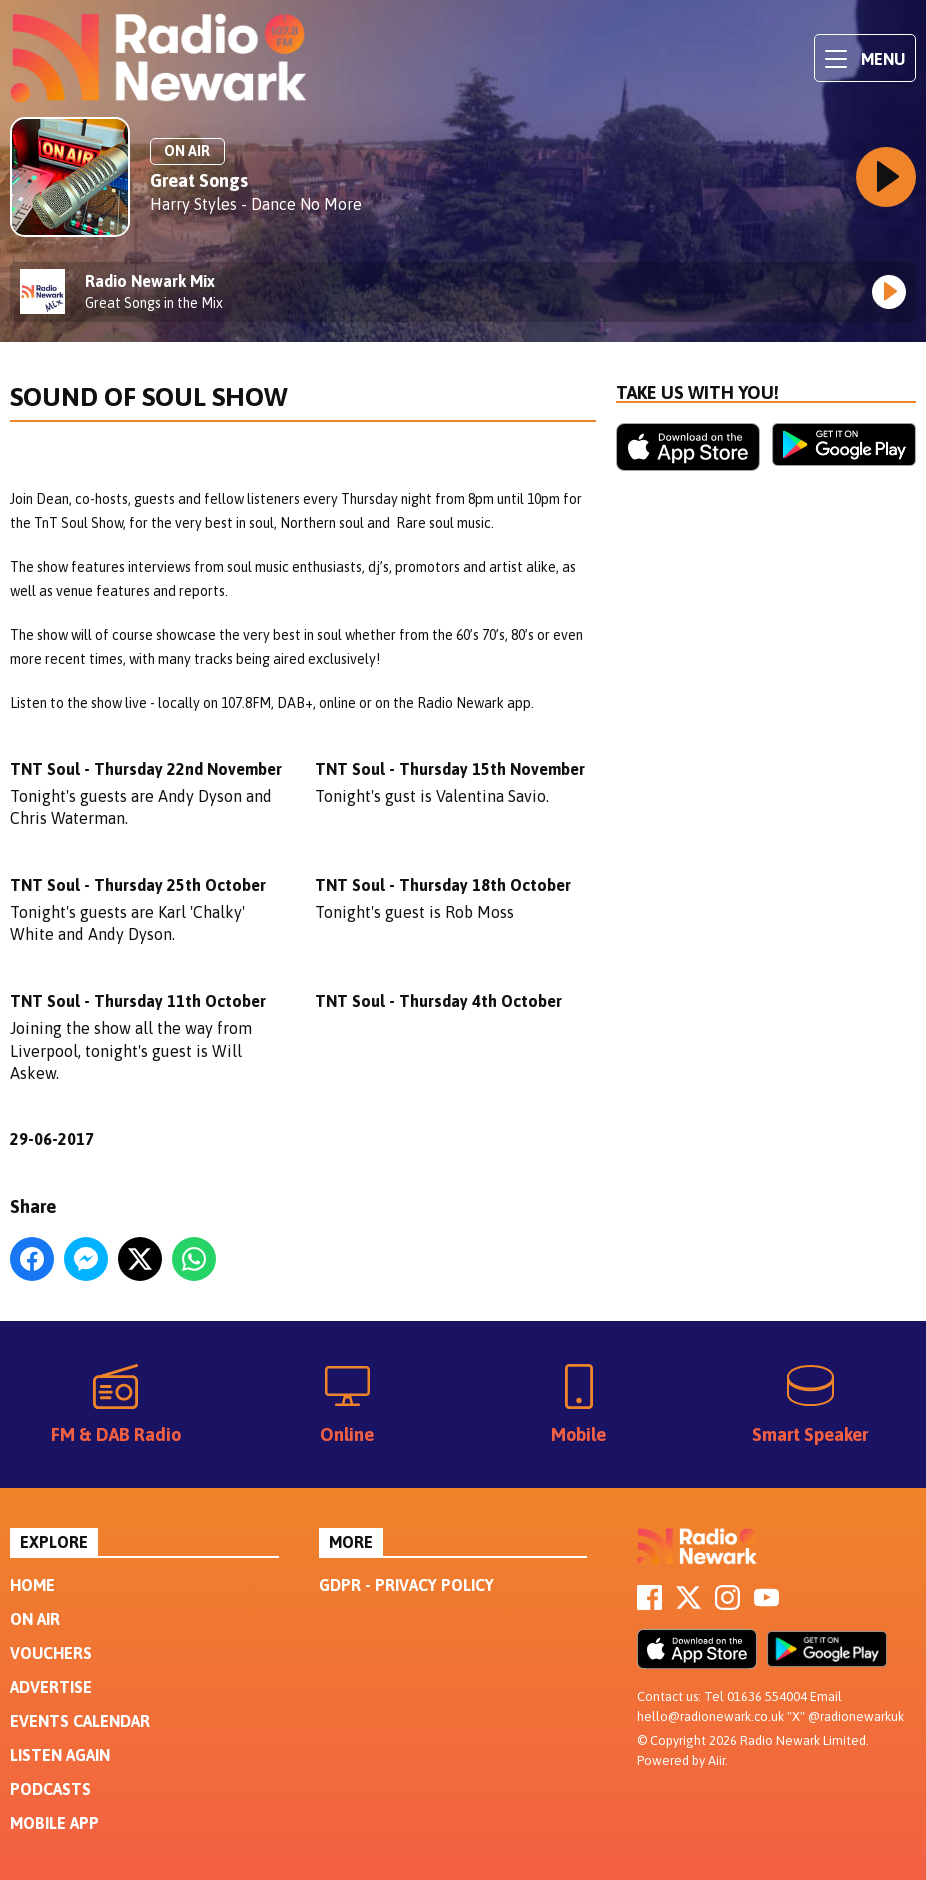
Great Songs (199, 180)
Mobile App (54, 1823)
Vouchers (51, 1653)
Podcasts (50, 1789)
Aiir (716, 1760)
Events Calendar (80, 1721)
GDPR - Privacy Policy (406, 1585)
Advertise (51, 1687)
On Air (35, 1619)
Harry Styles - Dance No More (256, 204)
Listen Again (60, 1755)
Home (32, 1585)
